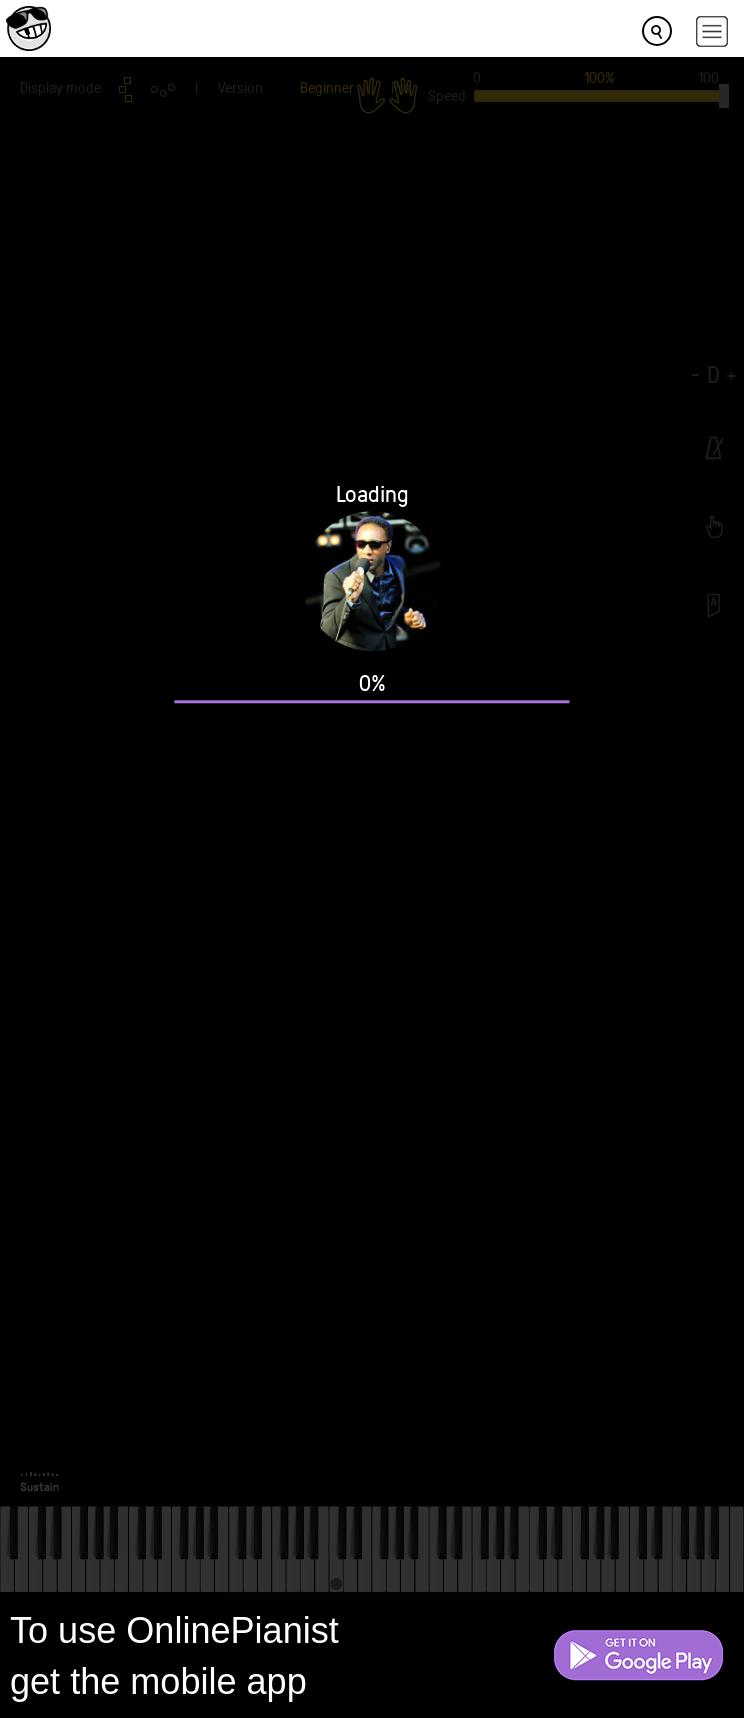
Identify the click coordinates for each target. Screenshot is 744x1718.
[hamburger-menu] (712, 31)
